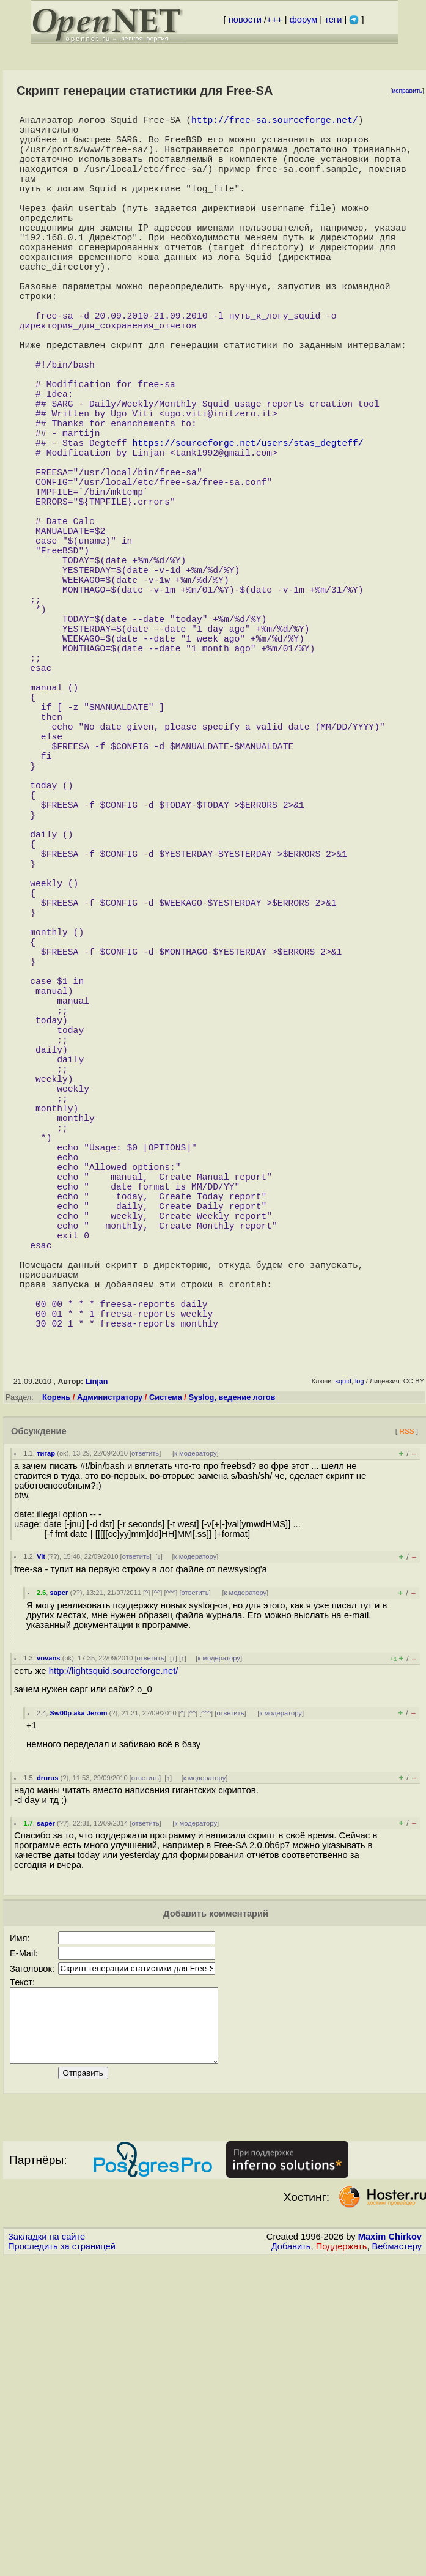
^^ (157, 1896)
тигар (46, 1756)
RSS (406, 1734)
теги (333, 19)
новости (245, 19)
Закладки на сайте (46, 2554)
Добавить (291, 2564)
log (359, 1684)
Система (165, 1700)
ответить (145, 1756)
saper (59, 1896)
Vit (41, 1860)
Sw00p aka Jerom (79, 2016)
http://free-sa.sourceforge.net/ (274, 122)
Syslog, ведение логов (231, 1700)
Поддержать (341, 2564)
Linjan (97, 1685)
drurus (47, 2081)
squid (343, 1684)
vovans (49, 1961)
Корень (56, 1700)
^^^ (171, 1896)
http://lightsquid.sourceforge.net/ (113, 1974)
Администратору (109, 1700)
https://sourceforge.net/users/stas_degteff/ (247, 525)
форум (303, 19)
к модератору (195, 1756)
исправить (407, 90)
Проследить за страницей (62, 2564)
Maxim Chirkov (390, 2554)
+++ (274, 19)
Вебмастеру (397, 2564)
